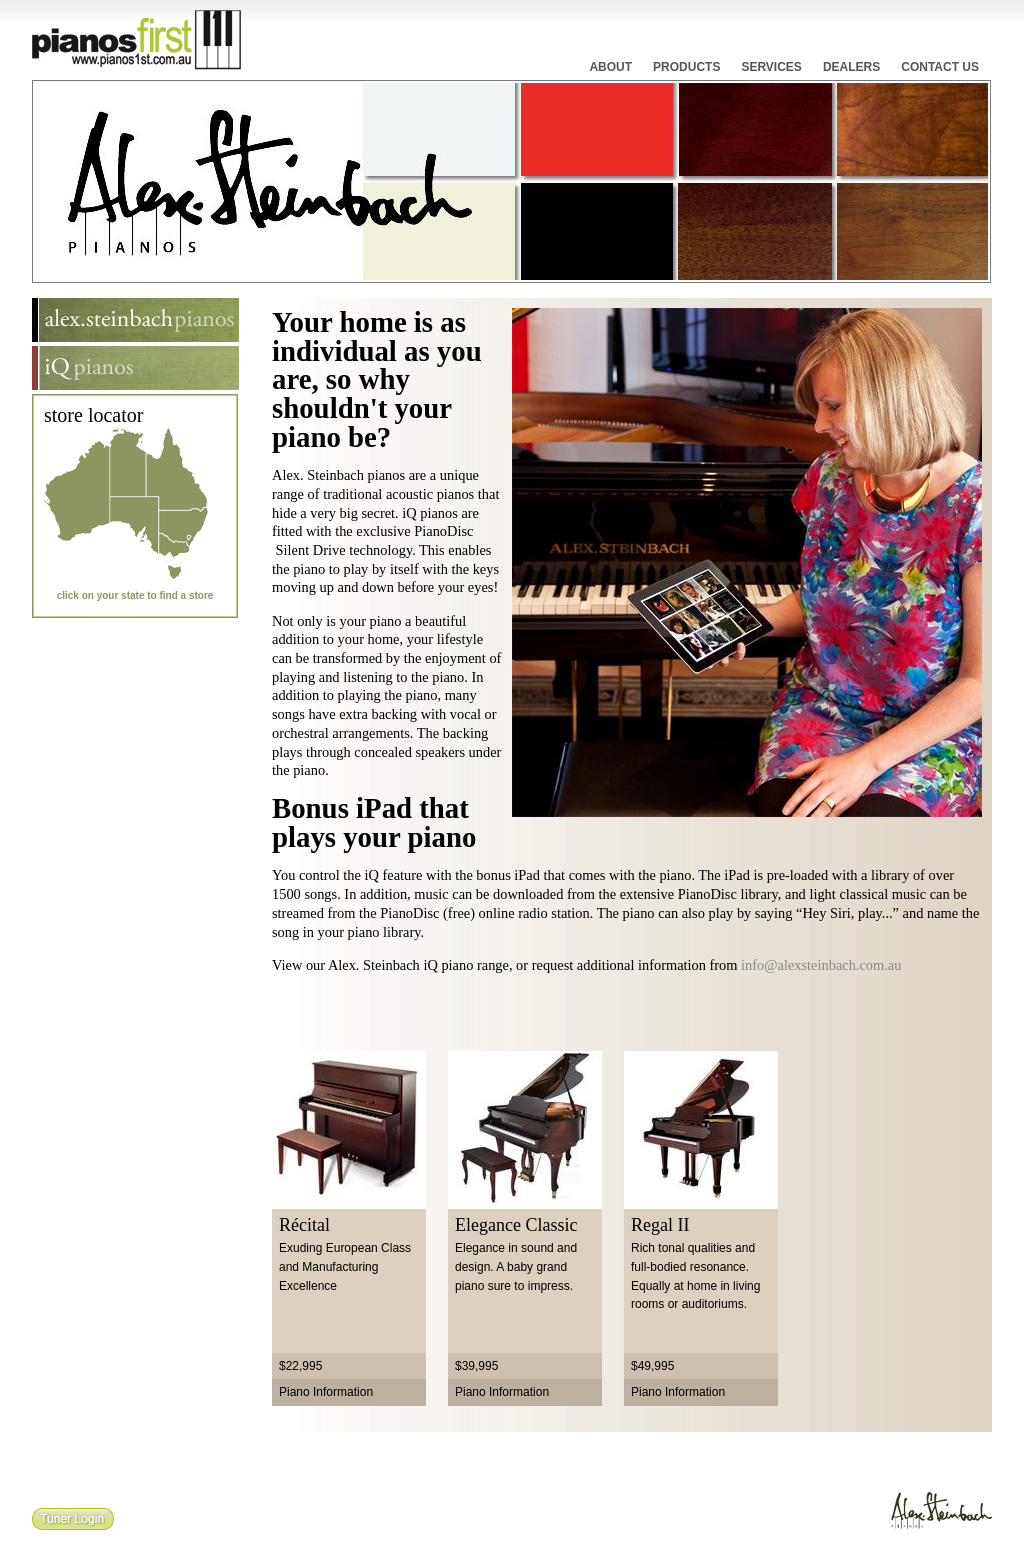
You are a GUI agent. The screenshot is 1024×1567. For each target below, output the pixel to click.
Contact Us (940, 67)
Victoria (178, 545)
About (610, 67)
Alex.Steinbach (940, 1514)
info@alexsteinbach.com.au (821, 965)
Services (771, 67)
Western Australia (77, 484)
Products (686, 67)
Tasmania (179, 569)
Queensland (178, 468)
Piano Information (326, 1392)
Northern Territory (128, 462)
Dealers (851, 67)
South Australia (134, 529)
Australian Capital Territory (186, 534)
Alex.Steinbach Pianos (135, 320)
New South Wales (185, 523)
